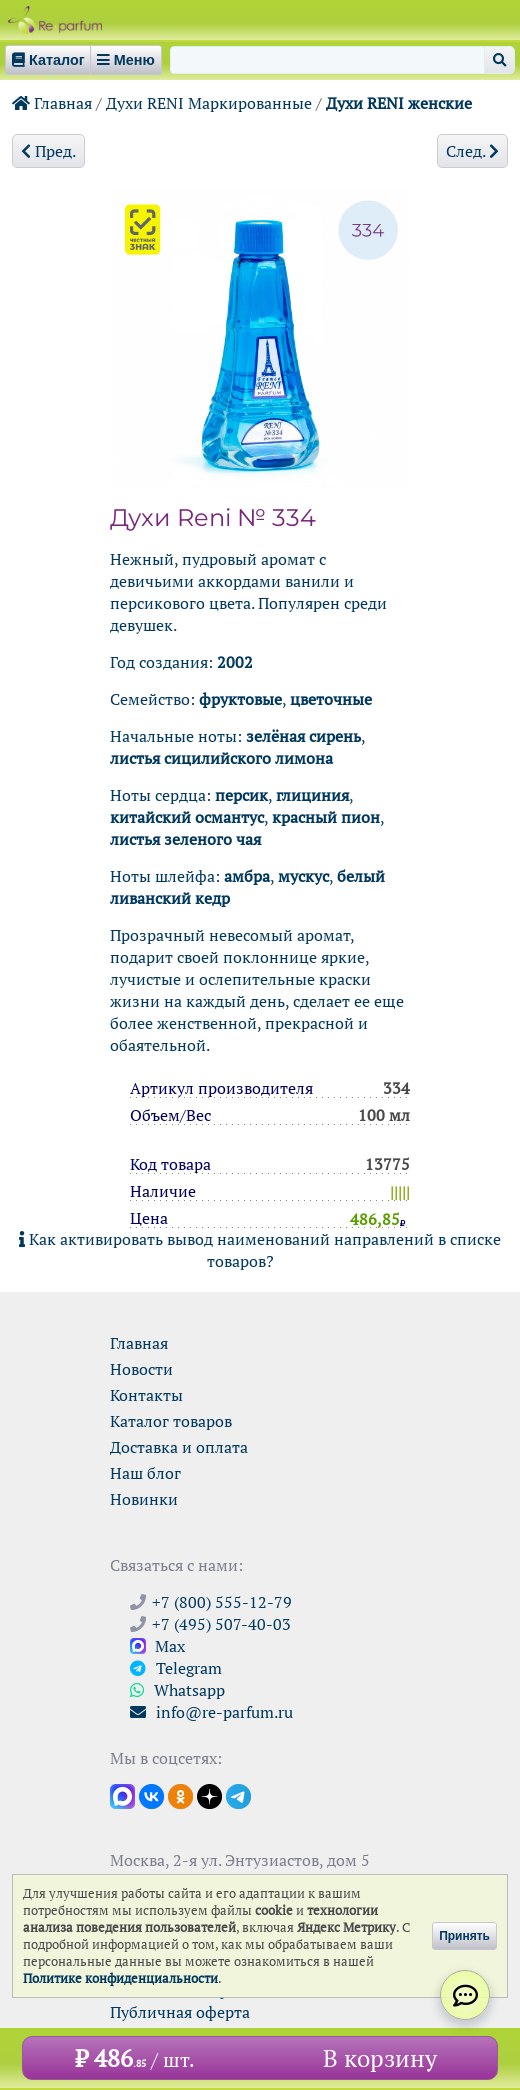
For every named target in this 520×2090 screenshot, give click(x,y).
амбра (247, 876)
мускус (303, 876)
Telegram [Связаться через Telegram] (176, 1668)
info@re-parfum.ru (211, 1712)
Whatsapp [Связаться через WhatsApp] (177, 1690)
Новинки (144, 1499)
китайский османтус (187, 817)
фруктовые (240, 699)
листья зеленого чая (185, 839)
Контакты (146, 1395)
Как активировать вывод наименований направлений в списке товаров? (260, 1250)
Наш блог (145, 1473)
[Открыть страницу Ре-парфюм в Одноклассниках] (180, 1795)
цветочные (331, 699)
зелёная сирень (303, 736)
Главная (52, 103)
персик (241, 795)
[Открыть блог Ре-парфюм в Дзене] (209, 1795)
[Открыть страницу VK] (151, 1795)
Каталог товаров (171, 1421)
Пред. (48, 151)
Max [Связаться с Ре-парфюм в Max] (157, 1646)
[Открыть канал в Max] (122, 1795)
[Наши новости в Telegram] (238, 1795)
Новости (141, 1369)
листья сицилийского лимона (221, 758)
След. (472, 151)
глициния (312, 795)
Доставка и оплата (179, 1447)
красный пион (326, 817)
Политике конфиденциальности (120, 1978)
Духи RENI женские (399, 103)
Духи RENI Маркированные (209, 103)
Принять (464, 1936)
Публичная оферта (180, 2012)
